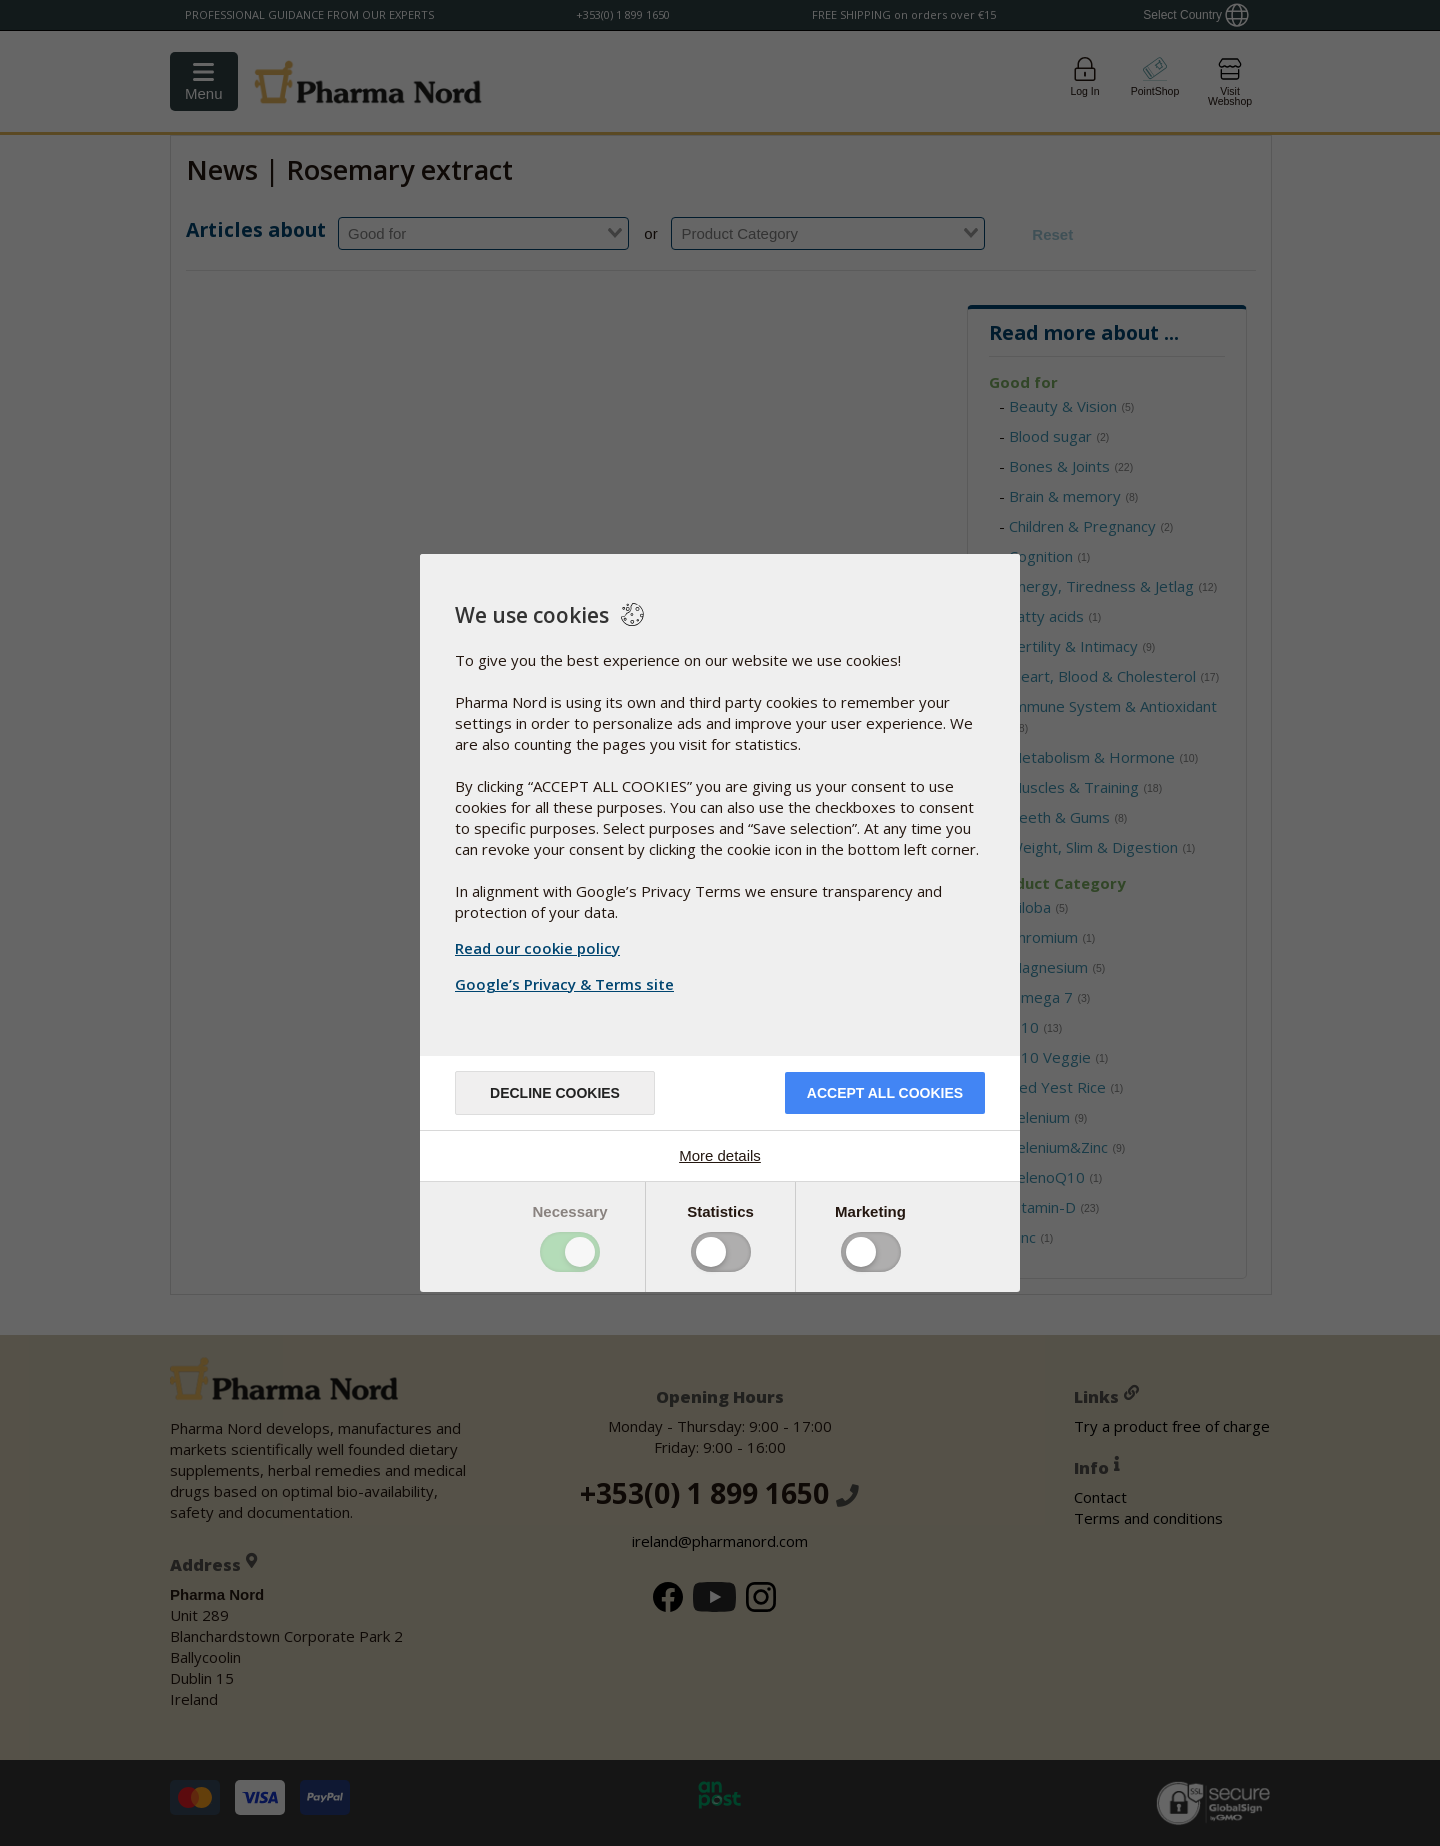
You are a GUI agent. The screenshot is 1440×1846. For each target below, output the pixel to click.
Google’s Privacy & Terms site (567, 984)
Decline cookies (555, 1093)
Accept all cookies (885, 1093)
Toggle (570, 1252)
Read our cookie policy (537, 948)
